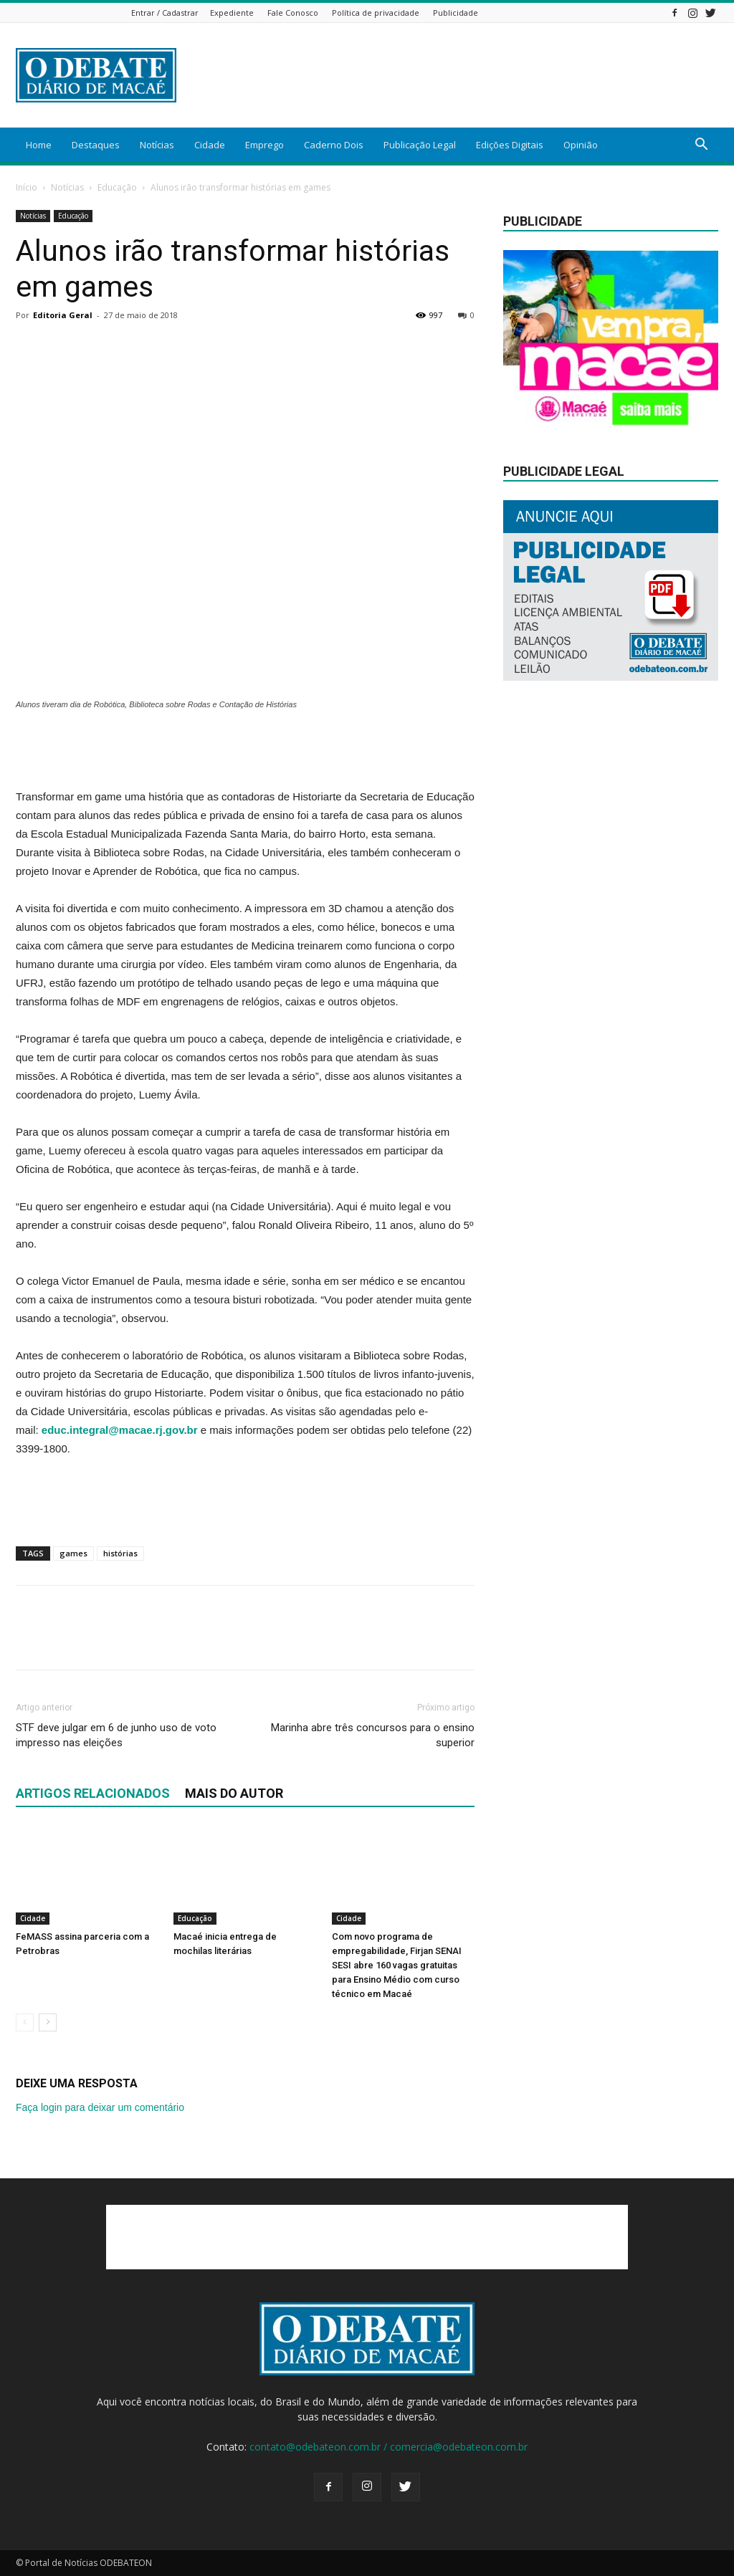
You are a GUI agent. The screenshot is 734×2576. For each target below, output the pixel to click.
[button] (701, 146)
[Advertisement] (457, 75)
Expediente (232, 12)
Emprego (264, 144)
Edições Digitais (509, 144)
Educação (117, 187)
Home (39, 144)
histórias (120, 1553)
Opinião (580, 144)
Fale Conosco (292, 12)
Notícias (157, 144)
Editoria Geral (62, 315)
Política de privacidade (375, 12)
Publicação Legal (419, 144)
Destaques (96, 144)
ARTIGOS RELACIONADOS (93, 1793)
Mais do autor (234, 1793)
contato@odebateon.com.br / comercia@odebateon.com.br (388, 2446)
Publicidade (455, 12)
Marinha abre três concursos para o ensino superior (373, 1735)
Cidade (209, 144)
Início (26, 187)
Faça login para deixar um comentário (100, 2107)
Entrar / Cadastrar (165, 12)
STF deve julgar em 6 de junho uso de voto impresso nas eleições (116, 1735)
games (73, 1553)
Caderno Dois (333, 144)
